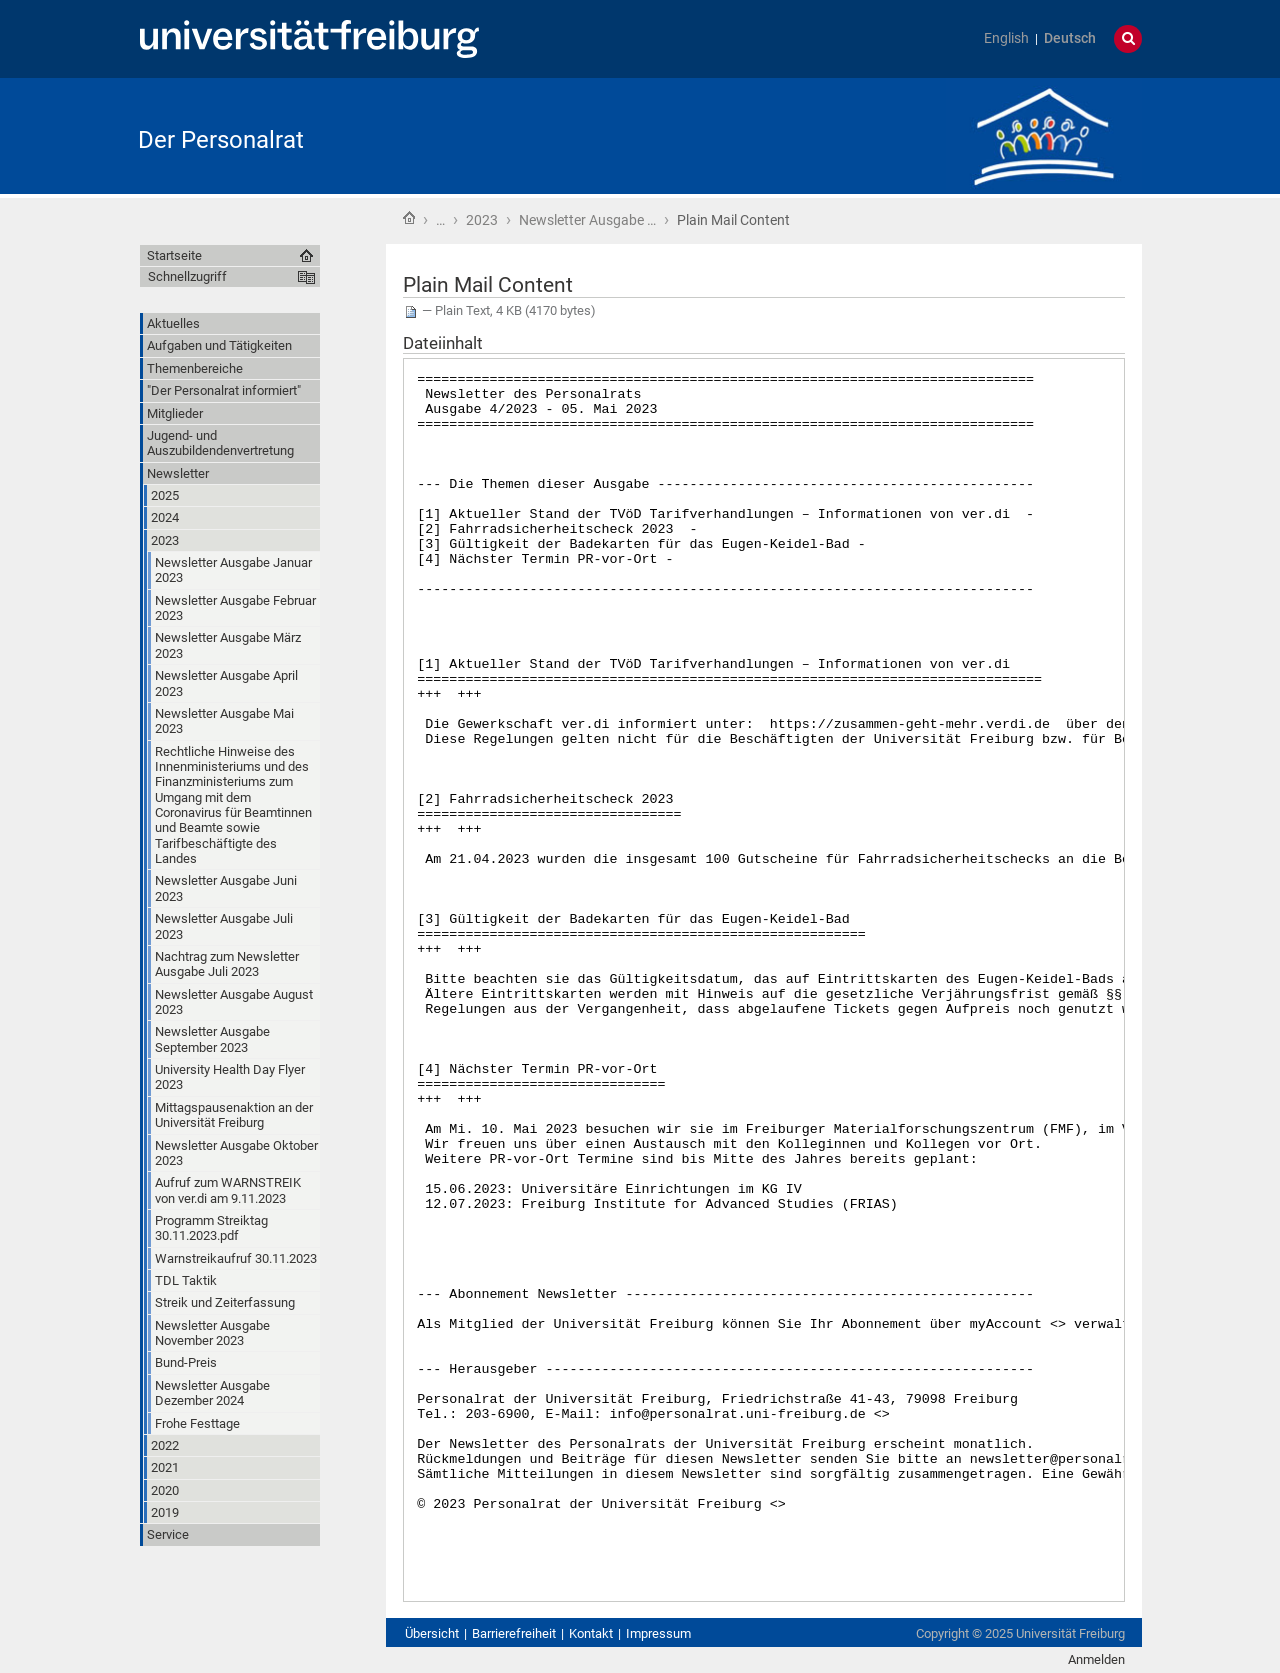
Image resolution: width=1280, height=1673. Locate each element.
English (1006, 38)
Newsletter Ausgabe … (587, 220)
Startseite (409, 218)
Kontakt (591, 1633)
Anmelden (1096, 1659)
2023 (482, 220)
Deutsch (1070, 38)
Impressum (658, 1633)
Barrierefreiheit (514, 1633)
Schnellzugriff (187, 276)
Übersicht (432, 1633)
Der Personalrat (221, 140)
